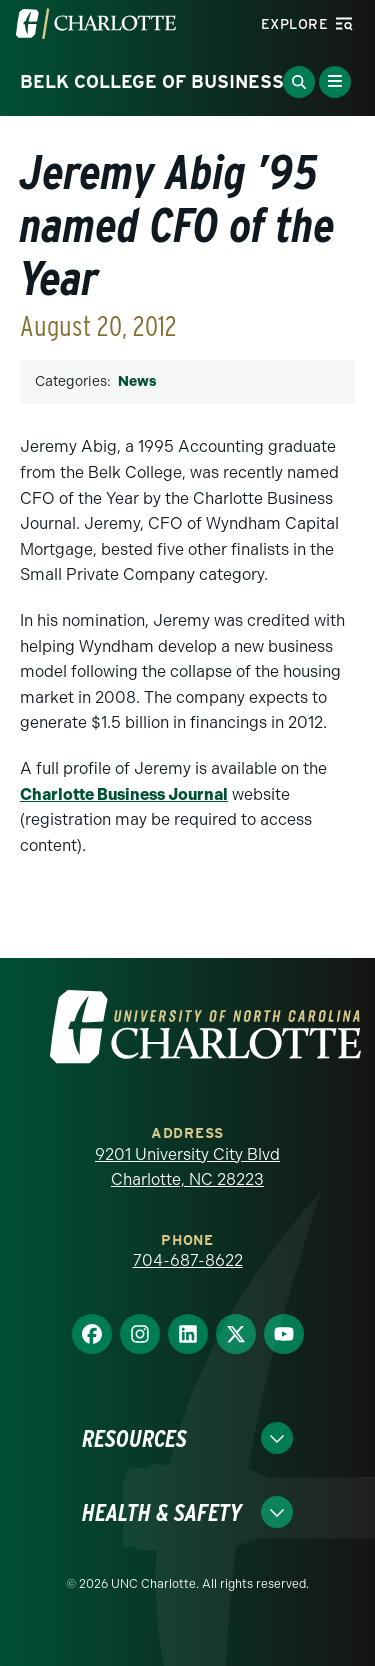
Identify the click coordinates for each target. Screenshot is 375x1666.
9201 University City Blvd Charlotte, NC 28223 (187, 1167)
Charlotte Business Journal (124, 794)
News (137, 381)
